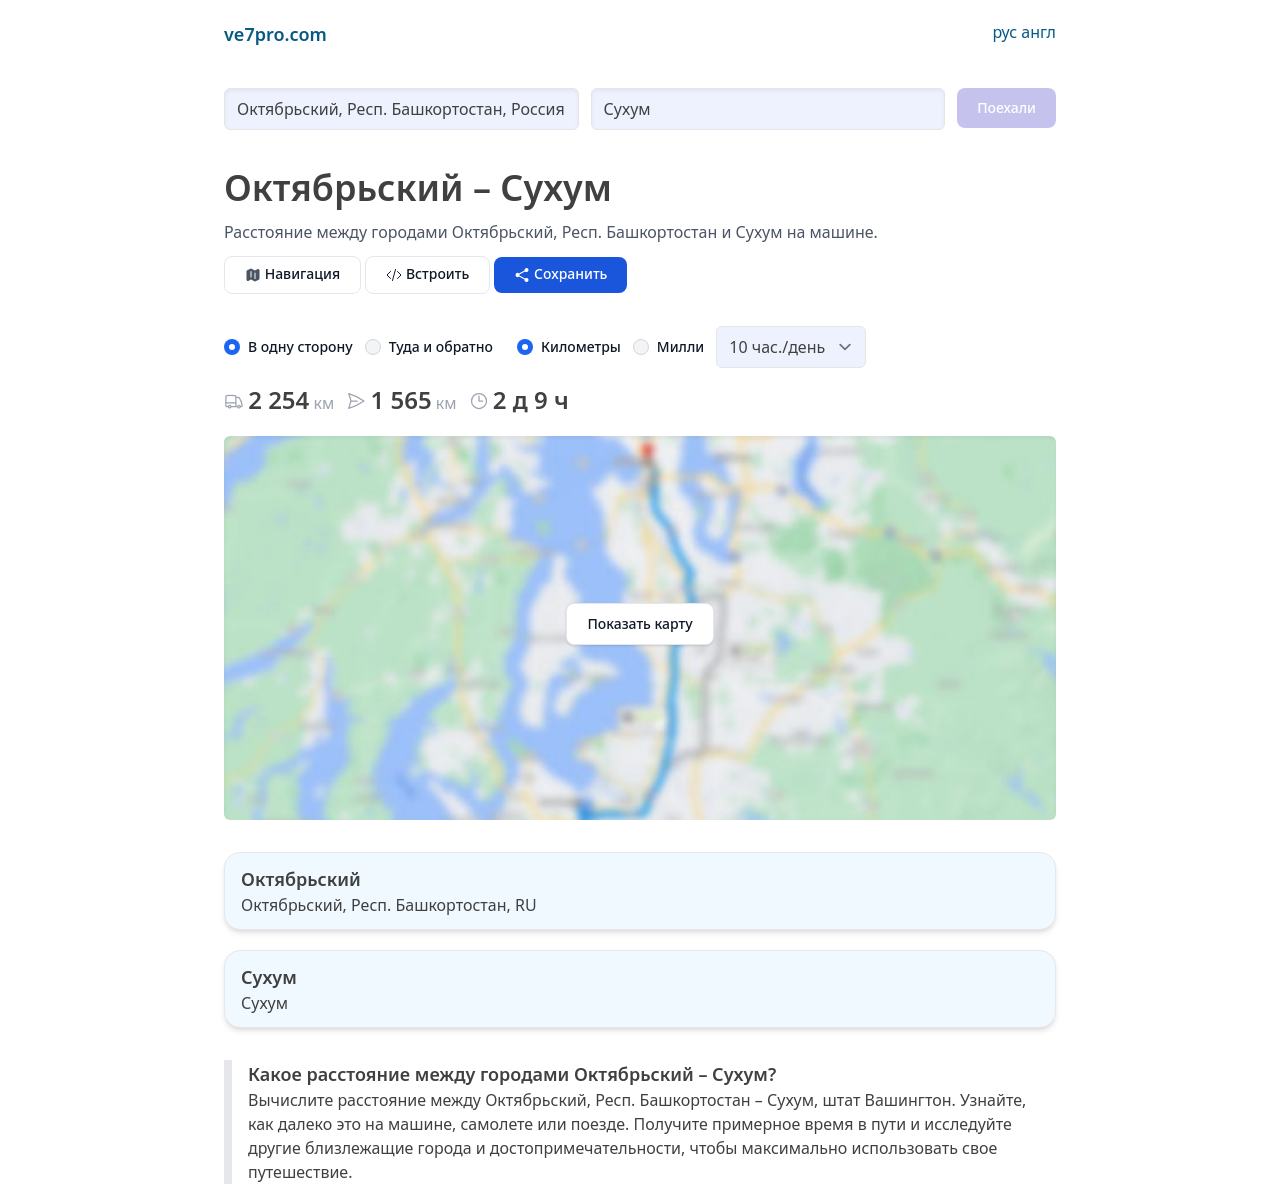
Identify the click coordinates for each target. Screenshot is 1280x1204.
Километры (581, 346)
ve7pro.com (275, 34)
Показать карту (639, 623)
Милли (680, 346)
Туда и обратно (441, 346)
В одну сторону (300, 346)
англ (1038, 32)
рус (1004, 32)
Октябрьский (301, 879)
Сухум (269, 977)
